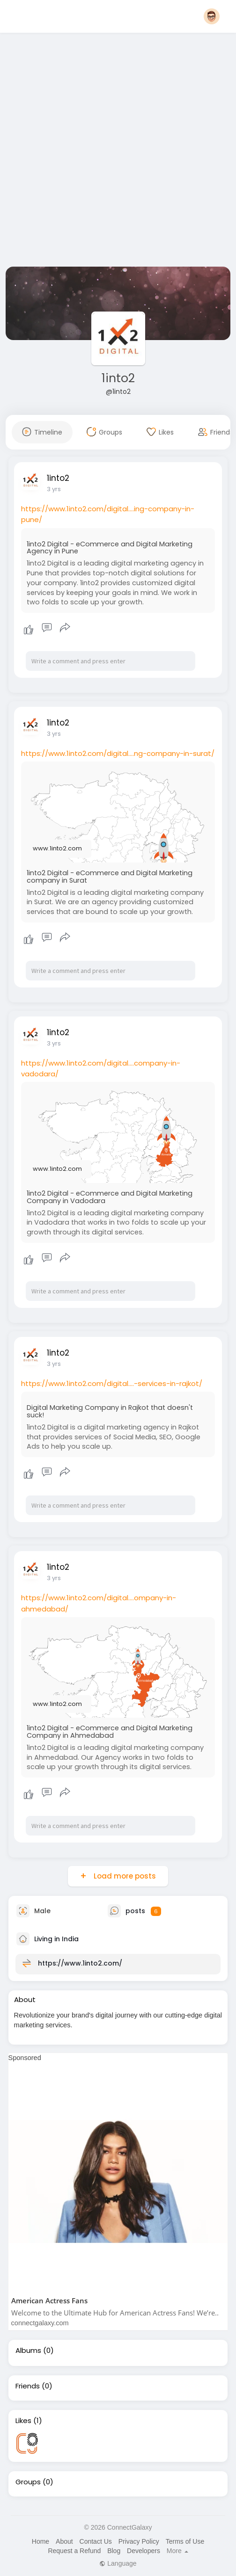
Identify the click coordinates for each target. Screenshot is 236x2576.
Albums (28, 2350)
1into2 (118, 378)
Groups (28, 2482)
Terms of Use (185, 2541)
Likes (23, 2420)
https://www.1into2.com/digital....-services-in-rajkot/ (111, 1383)
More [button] (177, 2550)
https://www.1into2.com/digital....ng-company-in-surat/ (117, 753)
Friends (27, 2386)
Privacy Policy (138, 2541)
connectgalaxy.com (40, 2323)
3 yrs (54, 489)
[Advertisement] (106, 151)
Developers (143, 2550)
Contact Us (96, 2541)
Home (40, 2541)
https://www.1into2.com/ (80, 1963)
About (64, 2541)
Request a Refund (74, 2550)
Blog (113, 2550)
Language (117, 2563)
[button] (211, 16)
